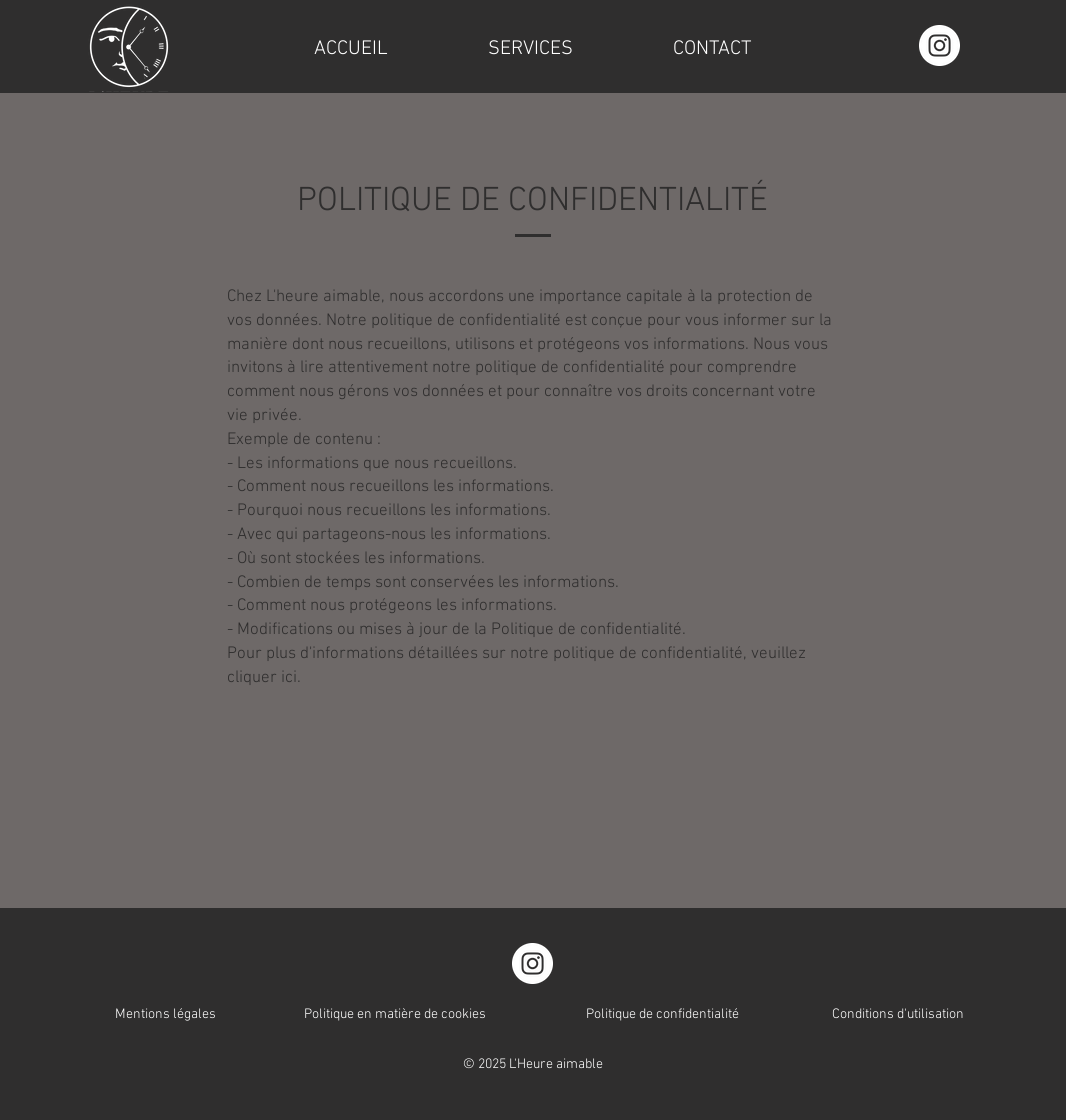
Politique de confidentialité (662, 1014)
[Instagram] (939, 45)
